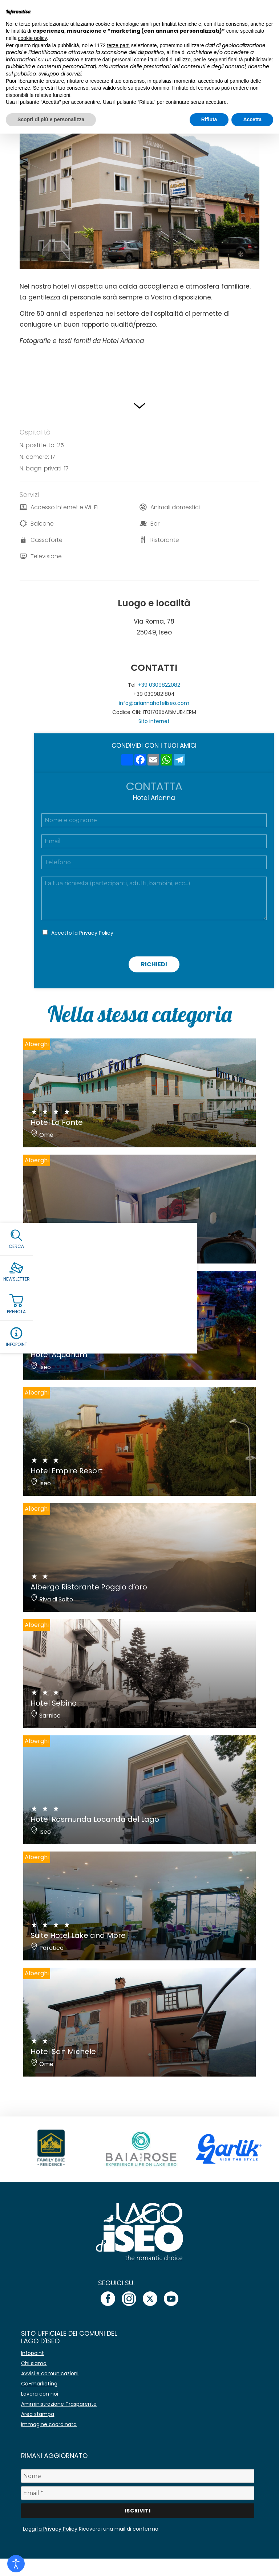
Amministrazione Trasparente (59, 2404)
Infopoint (32, 2353)
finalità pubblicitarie (249, 59)
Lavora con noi (39, 2393)
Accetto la (82, 932)
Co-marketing (39, 2383)
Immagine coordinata (49, 2424)
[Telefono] (154, 862)
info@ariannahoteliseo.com (154, 703)
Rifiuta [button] (209, 119)
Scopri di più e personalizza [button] (50, 119)
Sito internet (154, 721)
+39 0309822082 (159, 685)
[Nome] (137, 2476)
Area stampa (37, 2414)
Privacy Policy (96, 932)
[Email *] (137, 2493)
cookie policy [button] (32, 38)
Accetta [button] (252, 119)
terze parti (118, 45)
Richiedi (154, 964)
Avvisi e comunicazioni (49, 2373)
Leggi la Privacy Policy (50, 2528)
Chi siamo (33, 2363)
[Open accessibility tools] (16, 2563)
